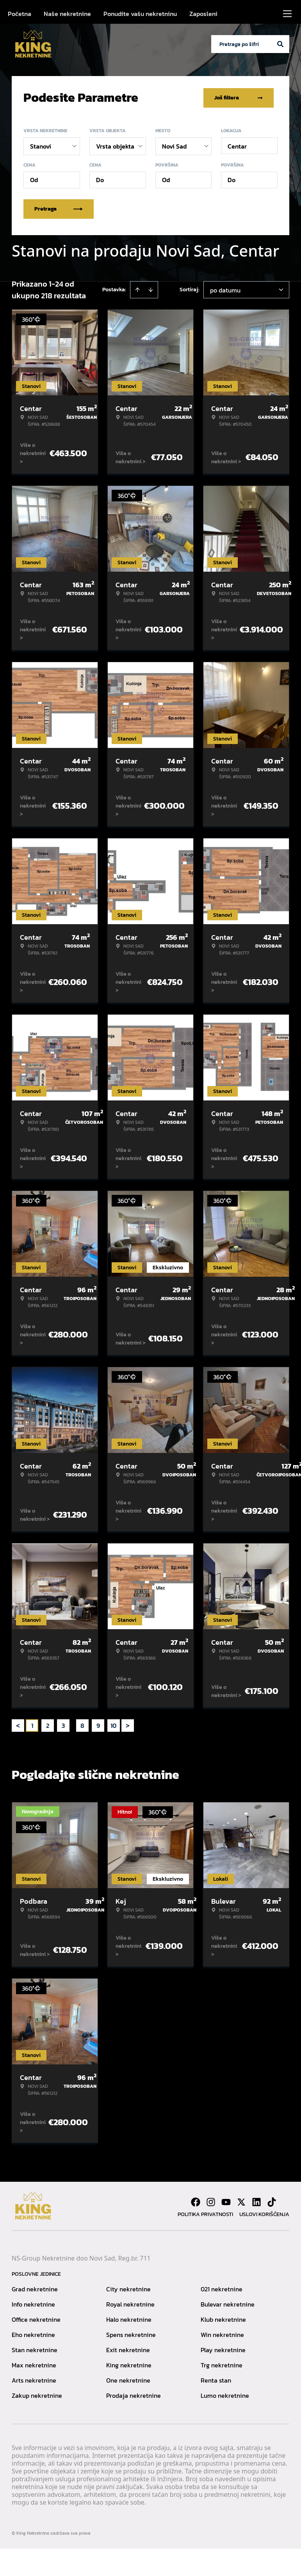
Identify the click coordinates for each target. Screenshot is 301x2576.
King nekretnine (128, 2364)
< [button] (18, 1725)
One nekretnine (128, 2380)
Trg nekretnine (221, 2364)
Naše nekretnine (67, 13)
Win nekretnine (222, 2334)
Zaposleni (203, 13)
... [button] (73, 1725)
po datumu (225, 289)
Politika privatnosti (205, 2214)
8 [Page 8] (82, 1725)
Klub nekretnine (223, 2319)
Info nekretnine (33, 2303)
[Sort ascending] (137, 289)
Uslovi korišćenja (264, 2214)
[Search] (280, 44)
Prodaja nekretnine (133, 2395)
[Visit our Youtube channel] (226, 2201)
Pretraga (58, 208)
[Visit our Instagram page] (211, 2201)
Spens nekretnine (131, 2334)
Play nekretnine (223, 2349)
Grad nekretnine (35, 2288)
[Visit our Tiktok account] (271, 2201)
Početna (19, 13)
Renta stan (216, 2380)
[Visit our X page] (241, 2201)
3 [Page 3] (63, 1725)
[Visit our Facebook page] (195, 2201)
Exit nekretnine (128, 2349)
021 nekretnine (221, 2288)
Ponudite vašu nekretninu (140, 13)
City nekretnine (128, 2288)
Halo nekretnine (128, 2319)
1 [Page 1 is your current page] (32, 1725)
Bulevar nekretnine (228, 2303)
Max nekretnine (34, 2364)
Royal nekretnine (130, 2303)
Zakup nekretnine (37, 2395)
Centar (237, 146)
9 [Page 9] (98, 1725)
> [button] (128, 1725)
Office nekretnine (36, 2319)
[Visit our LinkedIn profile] (256, 2201)
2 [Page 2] (47, 1725)
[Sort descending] (151, 289)
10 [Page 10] (113, 1725)
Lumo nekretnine (225, 2395)
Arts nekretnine (34, 2380)
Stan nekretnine (34, 2349)
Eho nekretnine (33, 2334)
